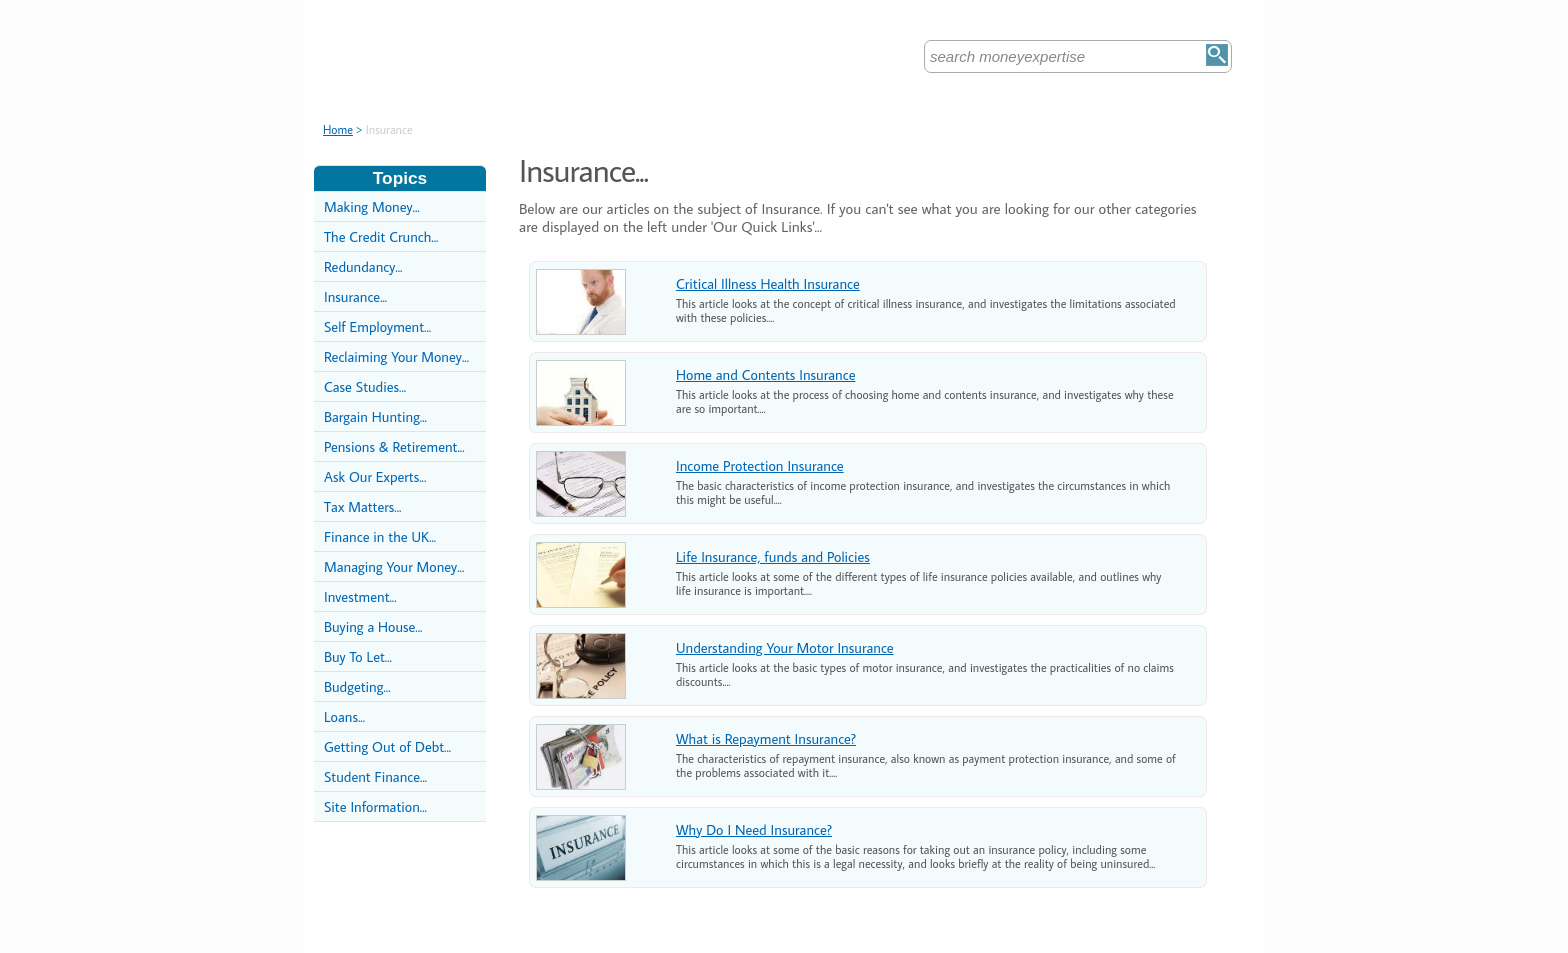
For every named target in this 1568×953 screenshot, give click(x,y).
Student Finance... (375, 776)
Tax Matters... (362, 506)
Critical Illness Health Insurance (768, 283)
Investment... (360, 596)
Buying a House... (373, 626)
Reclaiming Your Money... (396, 356)
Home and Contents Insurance (765, 374)
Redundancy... (363, 266)
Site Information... (375, 806)
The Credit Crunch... (381, 236)
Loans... (344, 716)
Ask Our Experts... (375, 476)
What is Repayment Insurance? (766, 738)
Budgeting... (357, 686)
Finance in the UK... (380, 536)
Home (338, 129)
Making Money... (372, 206)
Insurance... (355, 296)
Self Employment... (377, 326)
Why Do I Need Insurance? (754, 829)
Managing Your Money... (394, 566)
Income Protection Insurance (760, 465)
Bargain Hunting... (375, 416)
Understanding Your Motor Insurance (785, 647)
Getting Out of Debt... (387, 746)
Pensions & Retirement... (394, 446)
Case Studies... (365, 386)
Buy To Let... (358, 656)
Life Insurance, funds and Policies (773, 556)
